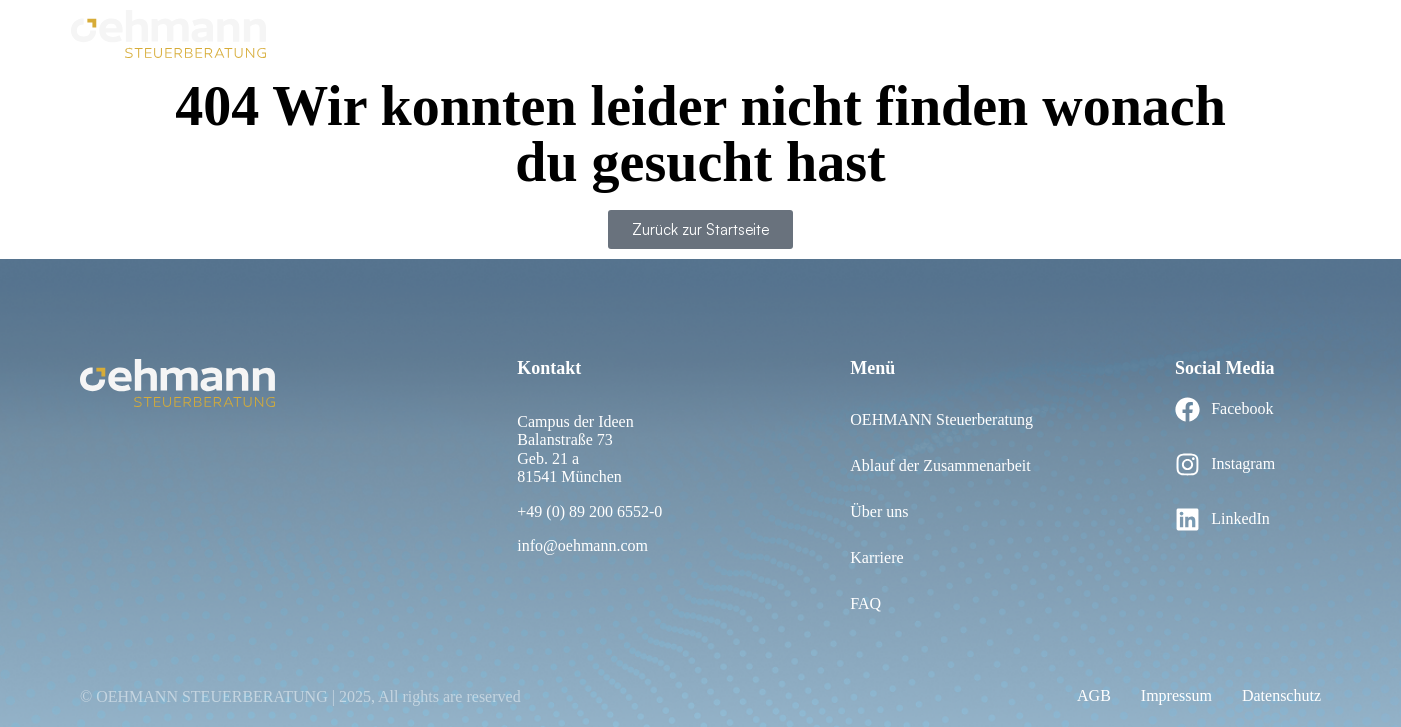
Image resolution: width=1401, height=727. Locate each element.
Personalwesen (1105, 33)
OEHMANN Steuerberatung (444, 33)
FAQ (870, 33)
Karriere (1304, 33)
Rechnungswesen (969, 33)
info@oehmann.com (582, 545)
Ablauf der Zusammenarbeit (657, 33)
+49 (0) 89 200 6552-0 (589, 511)
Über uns (804, 33)
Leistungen (1218, 33)
